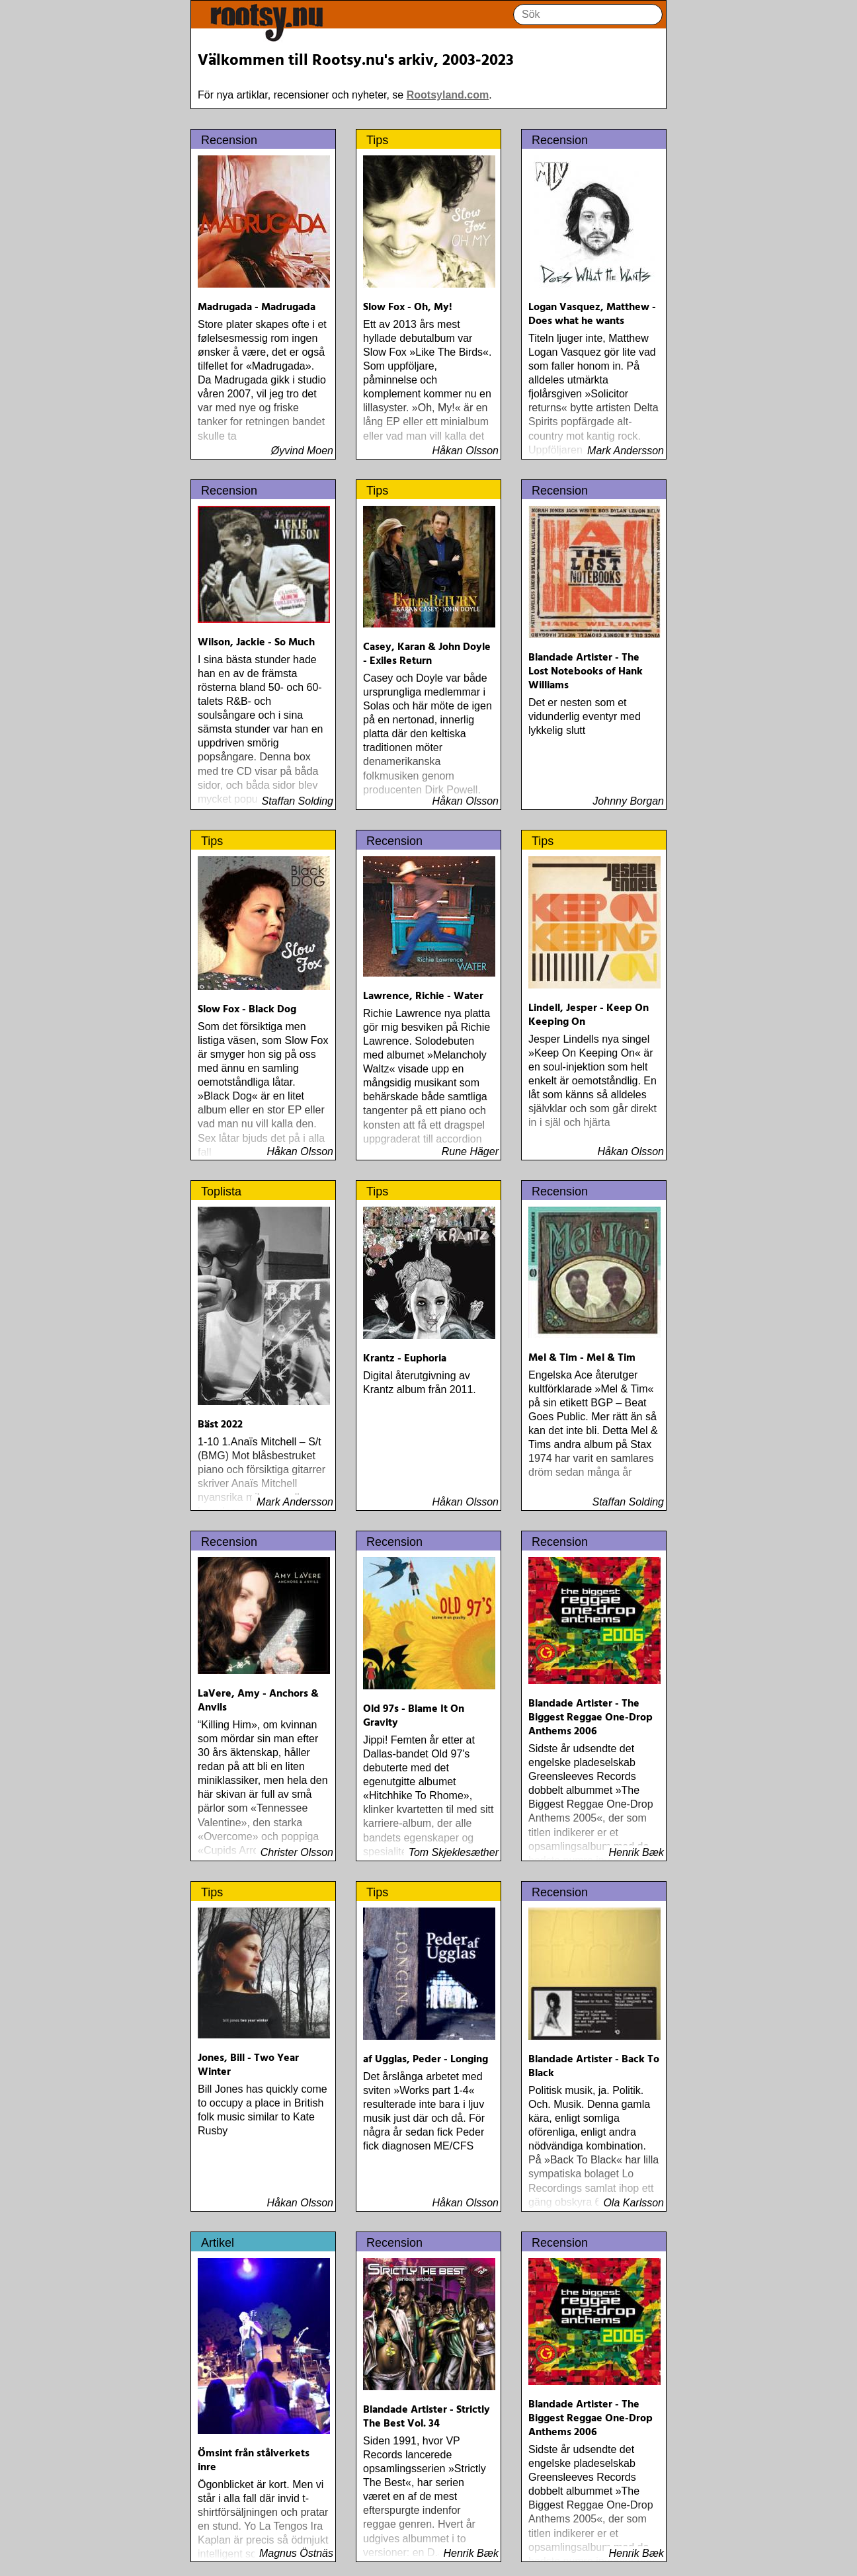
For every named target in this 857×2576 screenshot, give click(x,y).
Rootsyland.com (448, 95)
